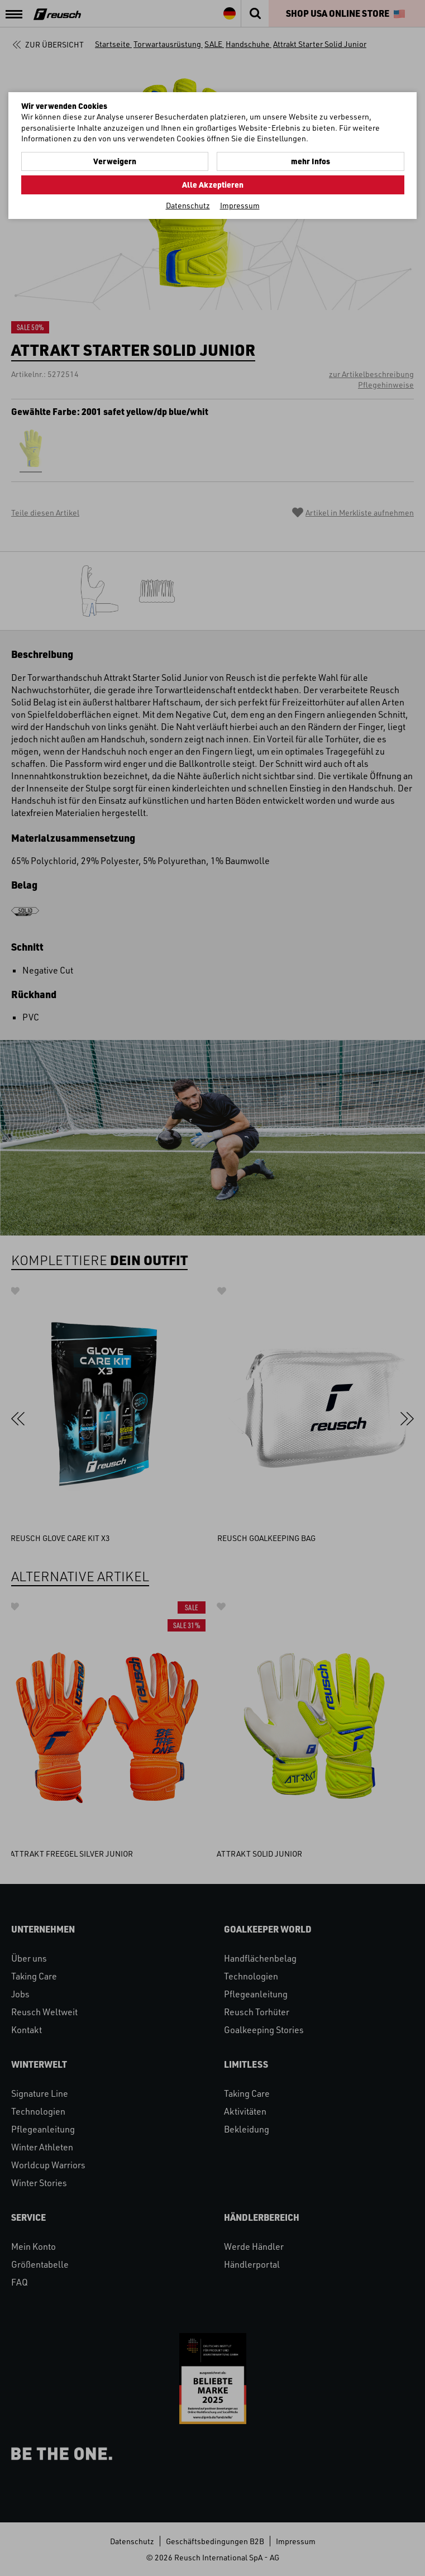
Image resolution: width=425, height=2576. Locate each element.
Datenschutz (188, 205)
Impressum (240, 205)
